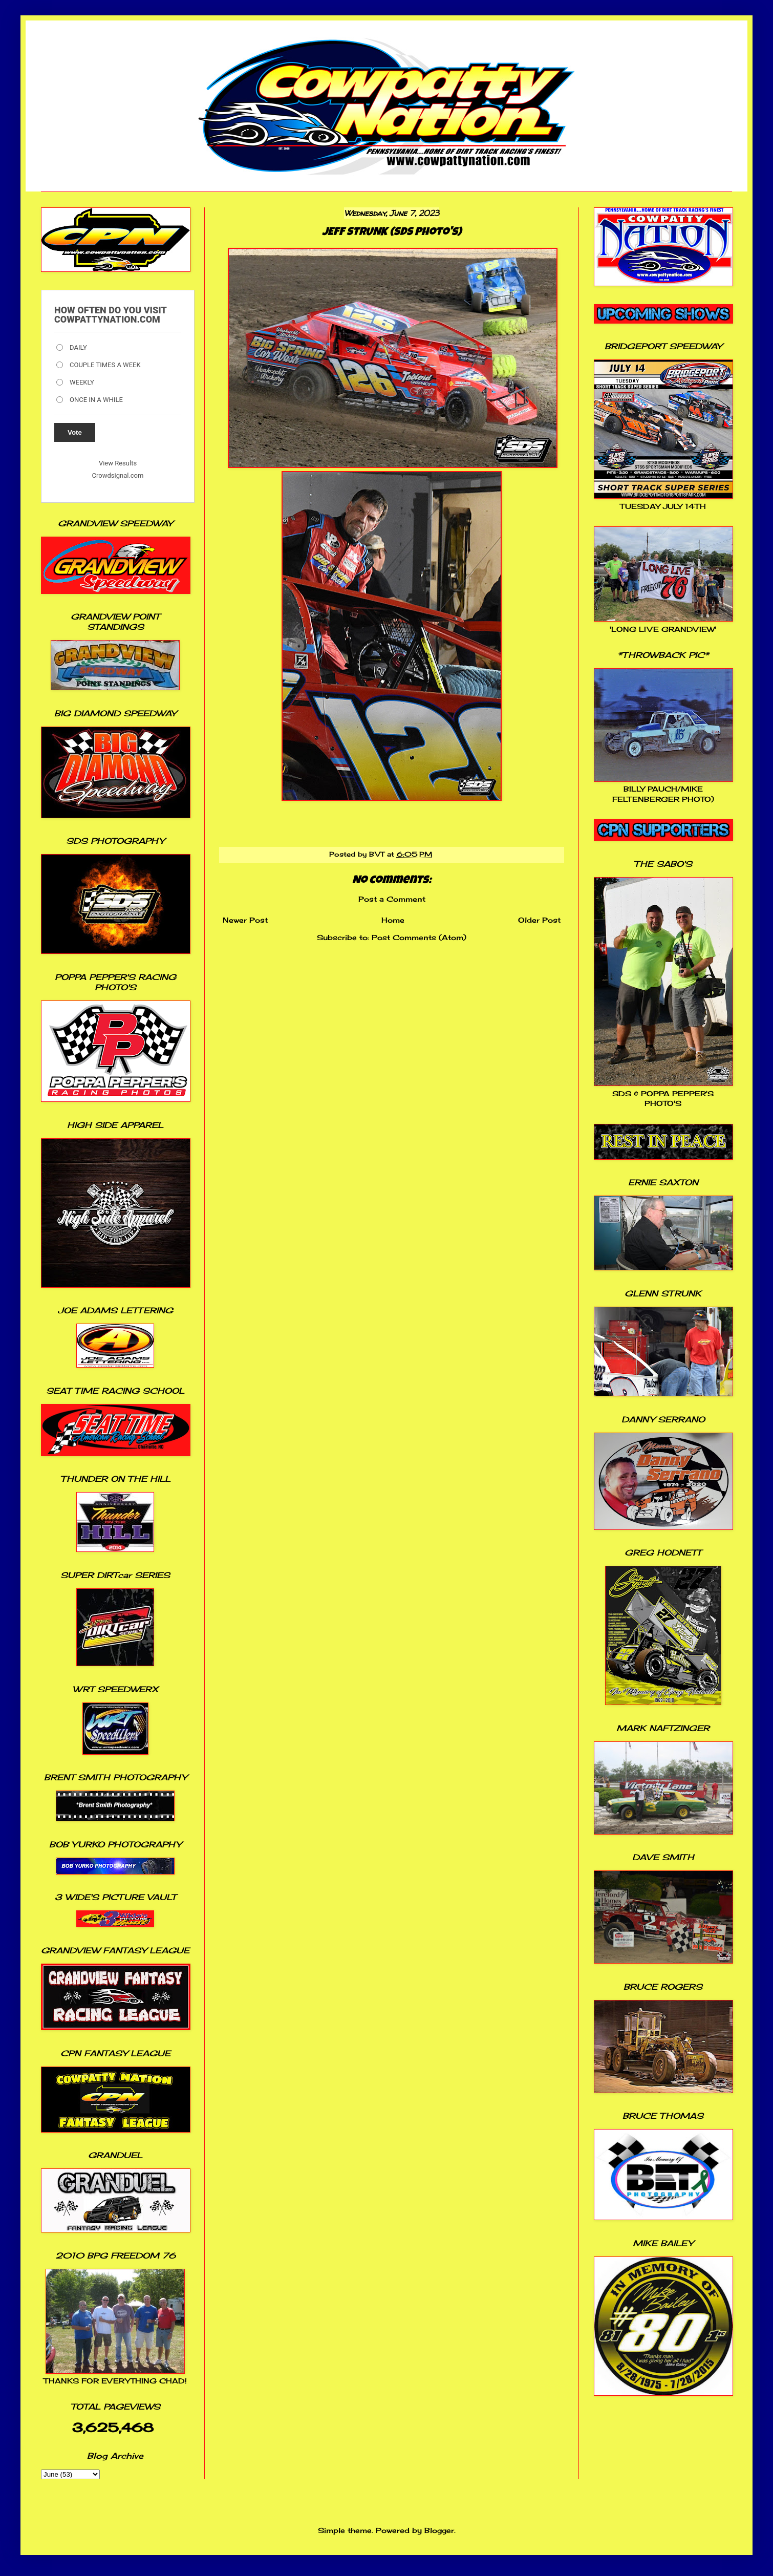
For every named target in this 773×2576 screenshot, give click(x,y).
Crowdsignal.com (118, 475)
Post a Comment (391, 899)
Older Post (539, 920)
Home (392, 920)
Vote (75, 432)
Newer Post (245, 920)
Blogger (439, 2530)
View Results (118, 463)
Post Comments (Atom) (419, 937)
